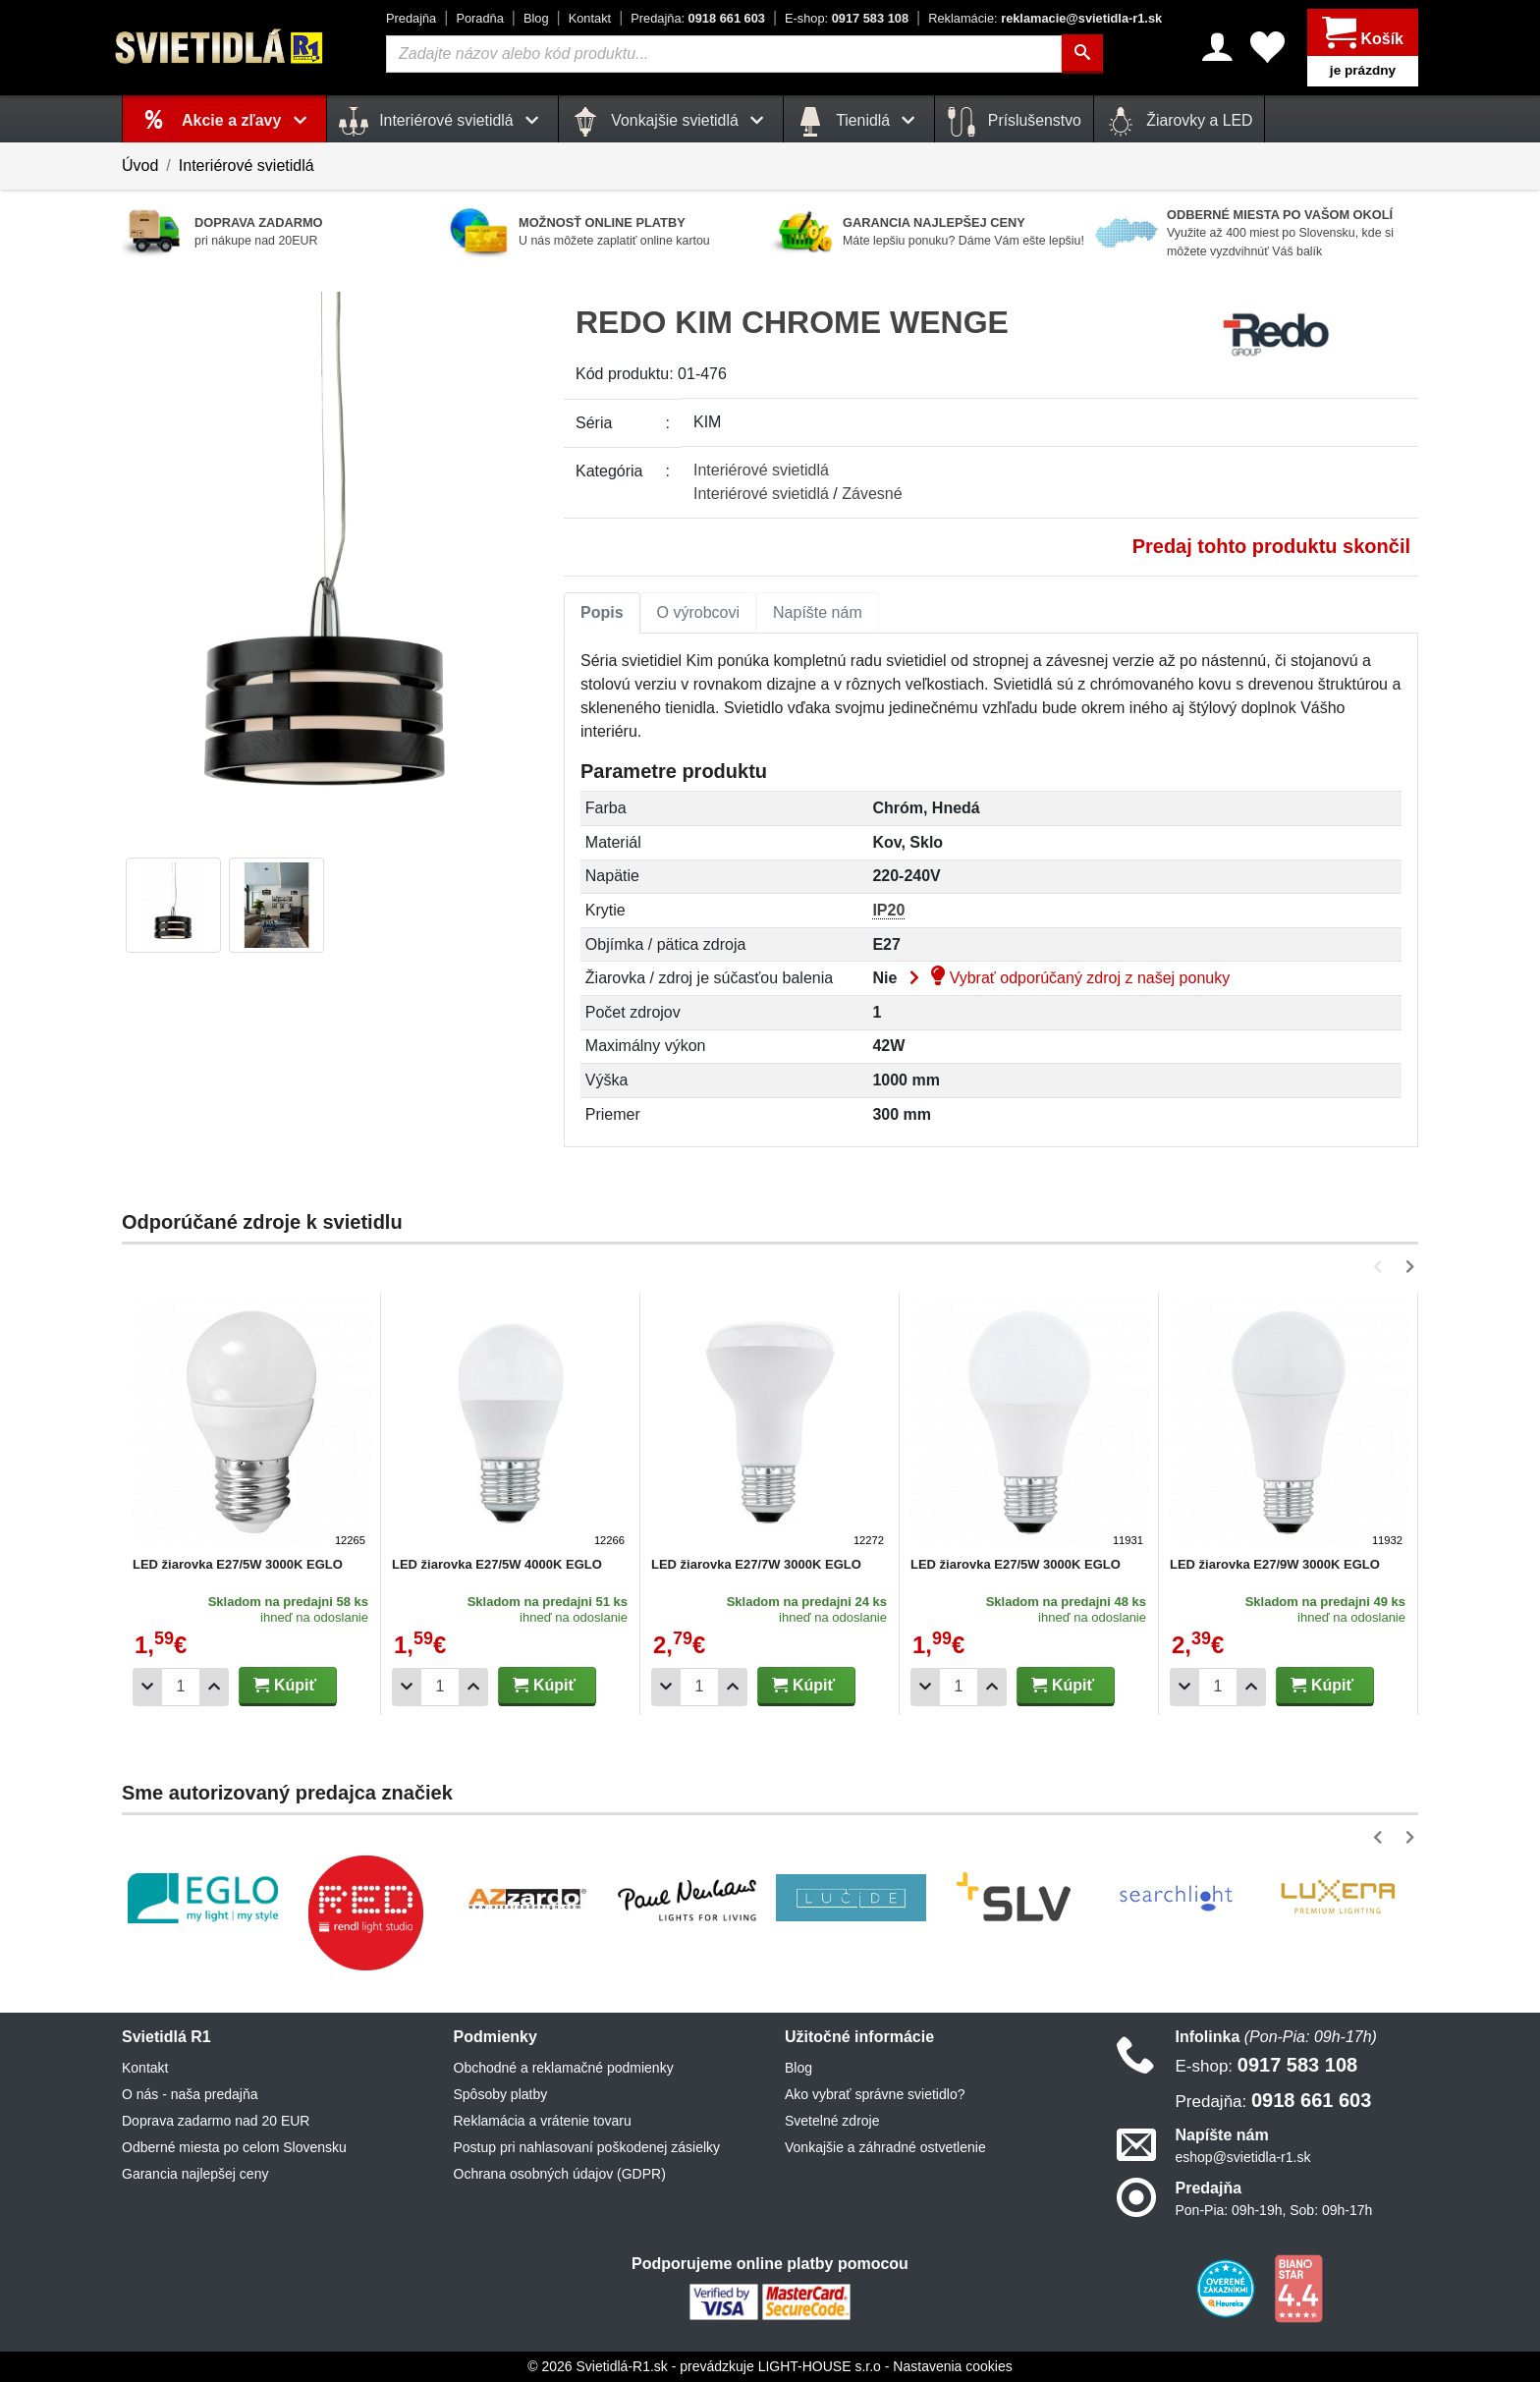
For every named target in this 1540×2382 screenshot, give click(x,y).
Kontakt (590, 18)
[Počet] (180, 1687)
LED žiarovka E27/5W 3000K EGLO (238, 1564)
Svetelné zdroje (832, 2121)
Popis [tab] (602, 612)
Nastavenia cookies (952, 2366)
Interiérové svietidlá (246, 165)
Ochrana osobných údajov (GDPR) (560, 2174)
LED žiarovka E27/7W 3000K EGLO (756, 1564)
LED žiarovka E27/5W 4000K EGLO (497, 1564)
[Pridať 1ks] (214, 1687)
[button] (1381, 1266)
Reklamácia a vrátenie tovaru (543, 2121)
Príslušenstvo (1013, 122)
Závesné (872, 493)
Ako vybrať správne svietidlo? (874, 2094)
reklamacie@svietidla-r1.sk (1045, 18)
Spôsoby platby (501, 2094)
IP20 (888, 910)
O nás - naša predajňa (190, 2094)
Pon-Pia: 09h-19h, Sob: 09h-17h (1274, 2210)
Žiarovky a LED (1179, 122)
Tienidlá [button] (859, 122)
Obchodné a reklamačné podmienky (564, 2068)
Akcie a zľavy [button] (248, 120)
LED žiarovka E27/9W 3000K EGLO (1275, 1564)
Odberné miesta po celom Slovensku (234, 2147)
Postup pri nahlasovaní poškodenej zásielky (587, 2147)
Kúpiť (284, 1685)
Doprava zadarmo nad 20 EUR (215, 2121)
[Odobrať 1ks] (147, 1687)
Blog (536, 18)
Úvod (140, 165)
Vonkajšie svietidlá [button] (671, 122)
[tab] (602, 613)
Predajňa (411, 18)
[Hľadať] (1082, 54)
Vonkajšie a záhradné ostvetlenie (885, 2147)
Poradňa (479, 18)
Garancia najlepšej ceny (195, 2174)
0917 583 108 (846, 18)
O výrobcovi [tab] (698, 612)
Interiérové (761, 470)
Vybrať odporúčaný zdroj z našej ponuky (1066, 977)
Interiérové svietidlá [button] (442, 122)
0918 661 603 (698, 18)
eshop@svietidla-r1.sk (1243, 2157)
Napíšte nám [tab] (817, 612)
